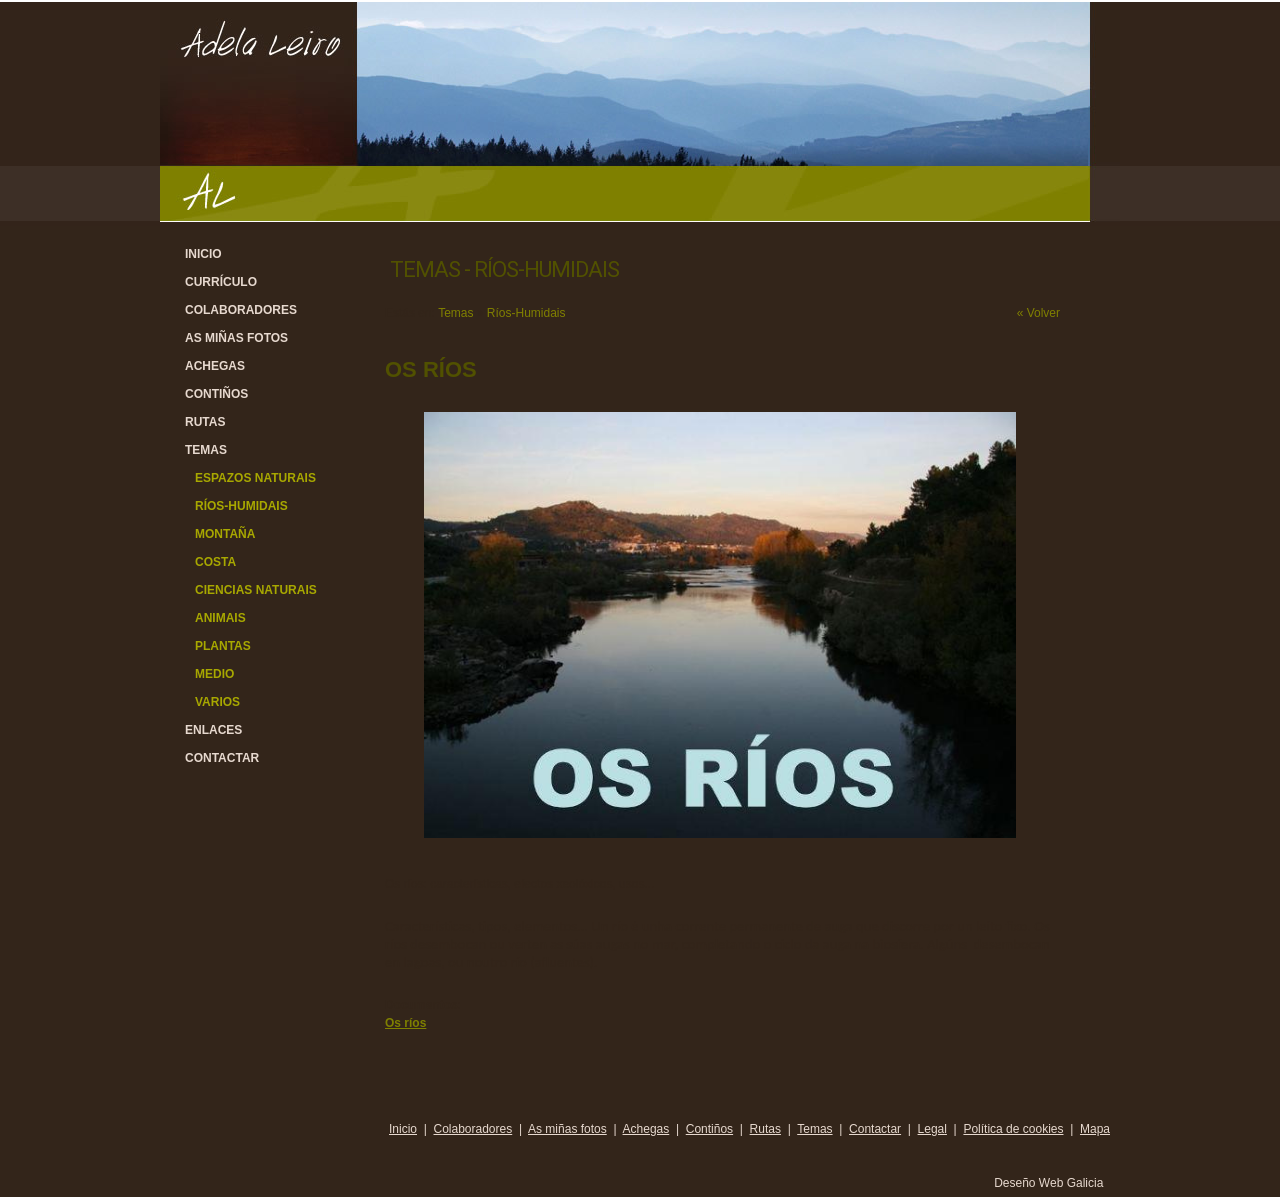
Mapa (1095, 1129)
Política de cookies (1013, 1129)
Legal (932, 1129)
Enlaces (213, 730)
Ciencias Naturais (256, 590)
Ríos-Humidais (241, 506)
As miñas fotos (236, 338)
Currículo (221, 282)
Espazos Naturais (255, 478)
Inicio (203, 254)
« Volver (1038, 313)
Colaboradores (241, 310)
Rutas (205, 422)
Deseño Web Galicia (1050, 1183)
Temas (206, 450)
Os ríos (405, 1023)
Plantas (223, 646)
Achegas (215, 366)
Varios (217, 702)
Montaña (225, 534)
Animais (220, 618)
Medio (214, 674)
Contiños (216, 394)
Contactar (222, 758)
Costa (215, 562)
